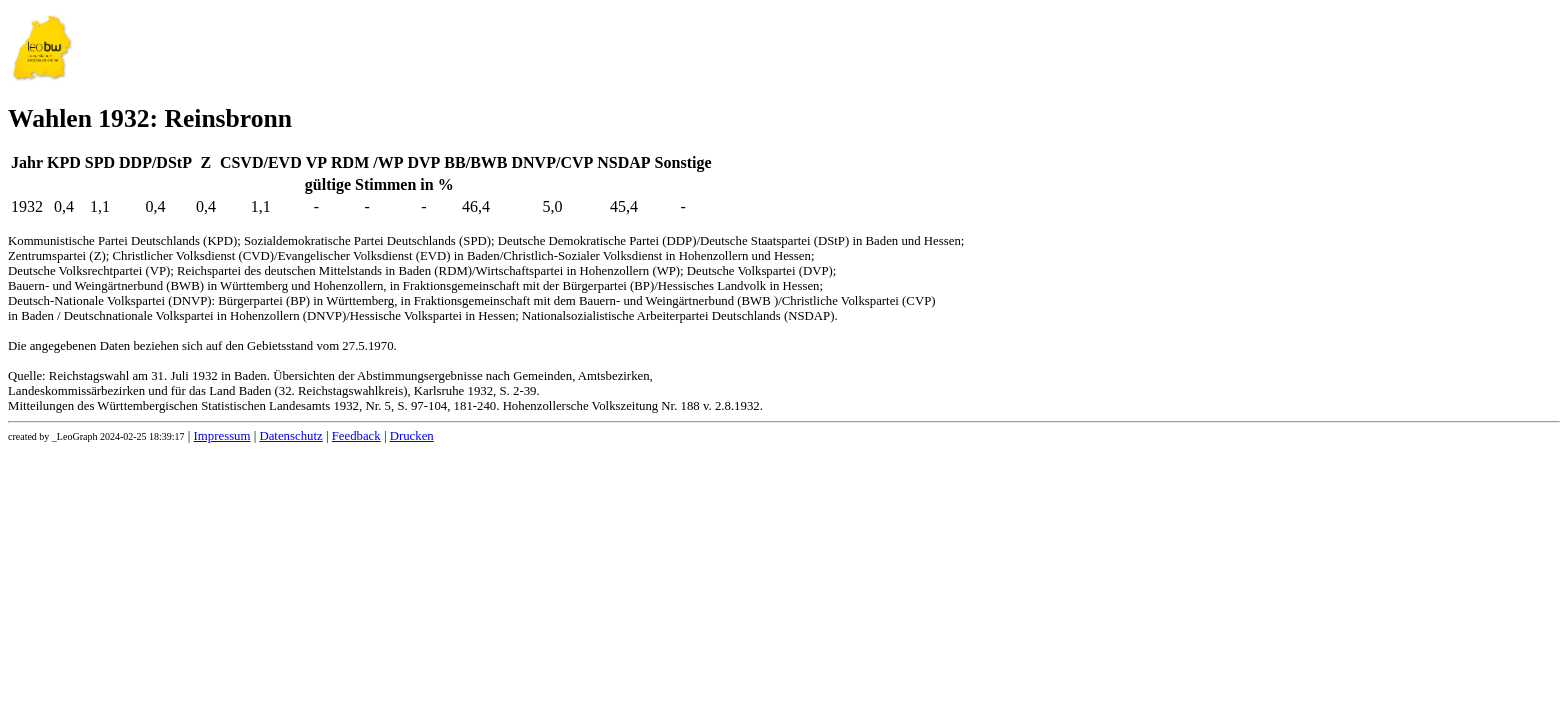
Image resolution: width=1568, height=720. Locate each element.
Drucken (412, 436)
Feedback (356, 436)
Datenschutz (290, 436)
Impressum (222, 436)
